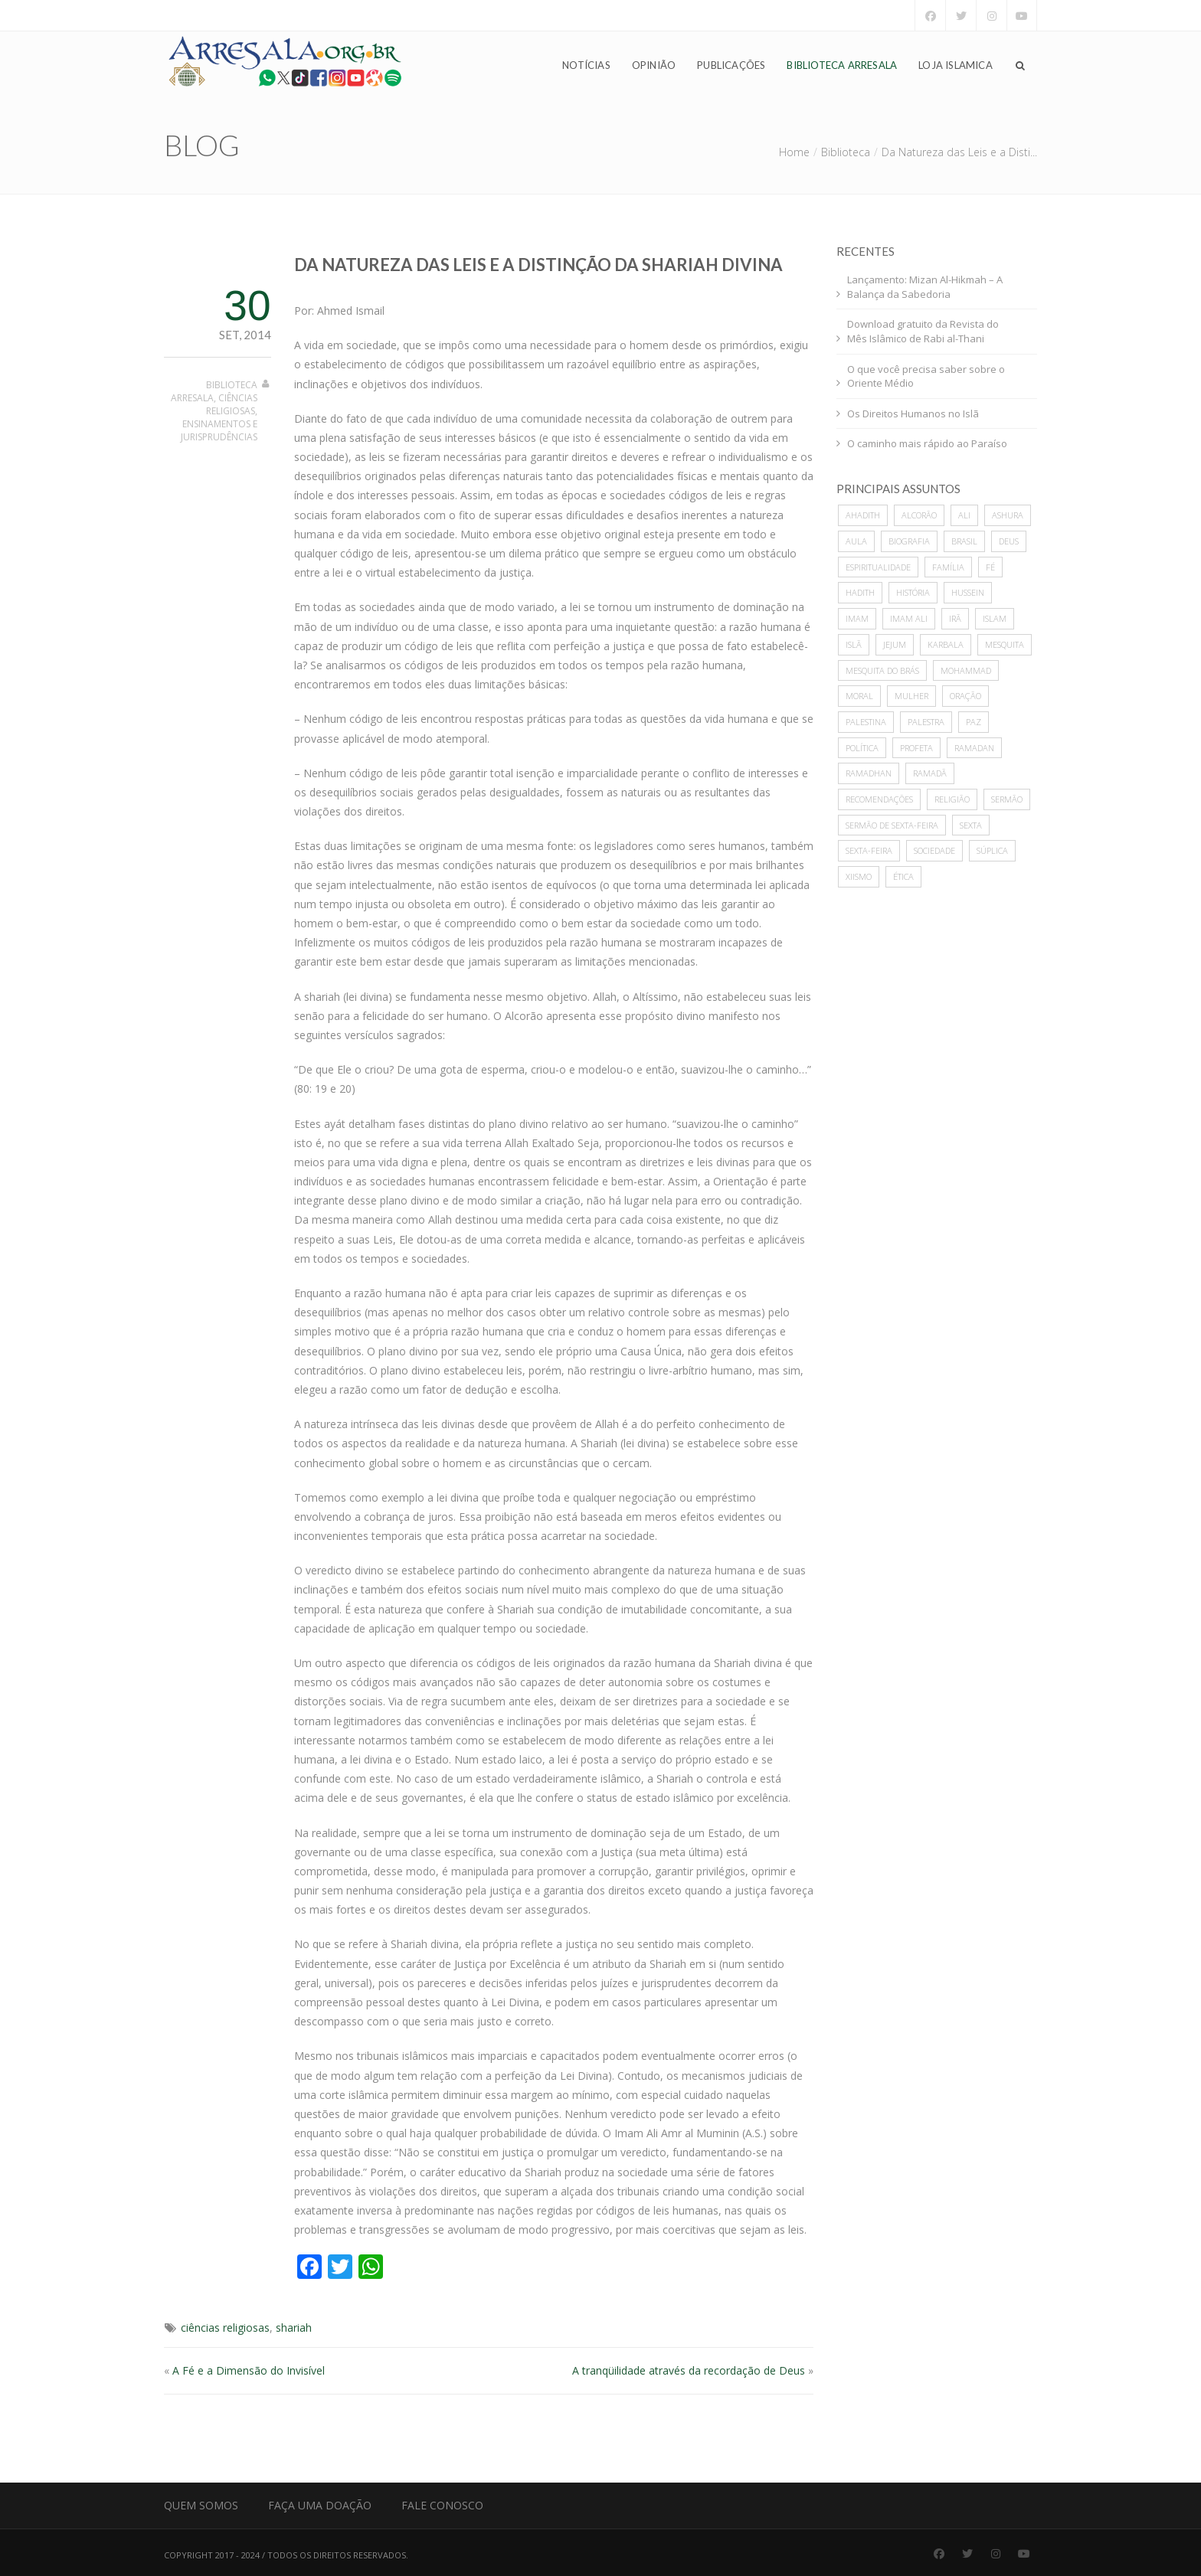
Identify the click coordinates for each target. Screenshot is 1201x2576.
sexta (971, 825)
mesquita (1004, 644)
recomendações (879, 799)
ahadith (863, 515)
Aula (856, 541)
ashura (1007, 515)
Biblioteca (845, 152)
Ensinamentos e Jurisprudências (219, 430)
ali (964, 515)
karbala (946, 644)
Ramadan (974, 748)
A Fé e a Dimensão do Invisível (248, 2370)
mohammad (966, 670)
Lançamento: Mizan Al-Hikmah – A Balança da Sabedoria (925, 287)
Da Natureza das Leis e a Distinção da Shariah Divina (538, 264)
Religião (952, 799)
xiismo (859, 876)
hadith (860, 592)
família (948, 567)
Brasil (964, 541)
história (913, 592)
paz (973, 721)
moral (859, 695)
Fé (990, 567)
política (862, 748)
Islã (854, 644)
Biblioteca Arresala (842, 66)
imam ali (909, 618)
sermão (1007, 799)
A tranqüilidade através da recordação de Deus (688, 2370)
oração (965, 695)
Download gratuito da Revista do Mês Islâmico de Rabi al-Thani (923, 331)
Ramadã (930, 773)
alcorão (919, 515)
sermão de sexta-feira (892, 825)
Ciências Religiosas (231, 404)
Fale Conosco (442, 2505)
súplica (992, 850)
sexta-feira (869, 850)
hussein (967, 592)
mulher (911, 695)
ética (903, 876)
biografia (909, 541)
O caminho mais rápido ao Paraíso (927, 443)
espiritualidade (878, 567)
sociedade (934, 850)
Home (794, 152)
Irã (955, 618)
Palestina (866, 721)
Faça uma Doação (319, 2505)
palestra (926, 721)
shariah (294, 2327)
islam (994, 618)
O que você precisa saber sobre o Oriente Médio (926, 376)
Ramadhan (869, 773)
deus (1009, 541)
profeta (916, 748)
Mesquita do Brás (882, 670)
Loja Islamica (955, 66)
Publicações (731, 66)
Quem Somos (201, 2505)
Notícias (586, 66)
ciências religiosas (225, 2327)
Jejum (894, 644)
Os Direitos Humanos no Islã (913, 413)
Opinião (654, 66)
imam (857, 618)
